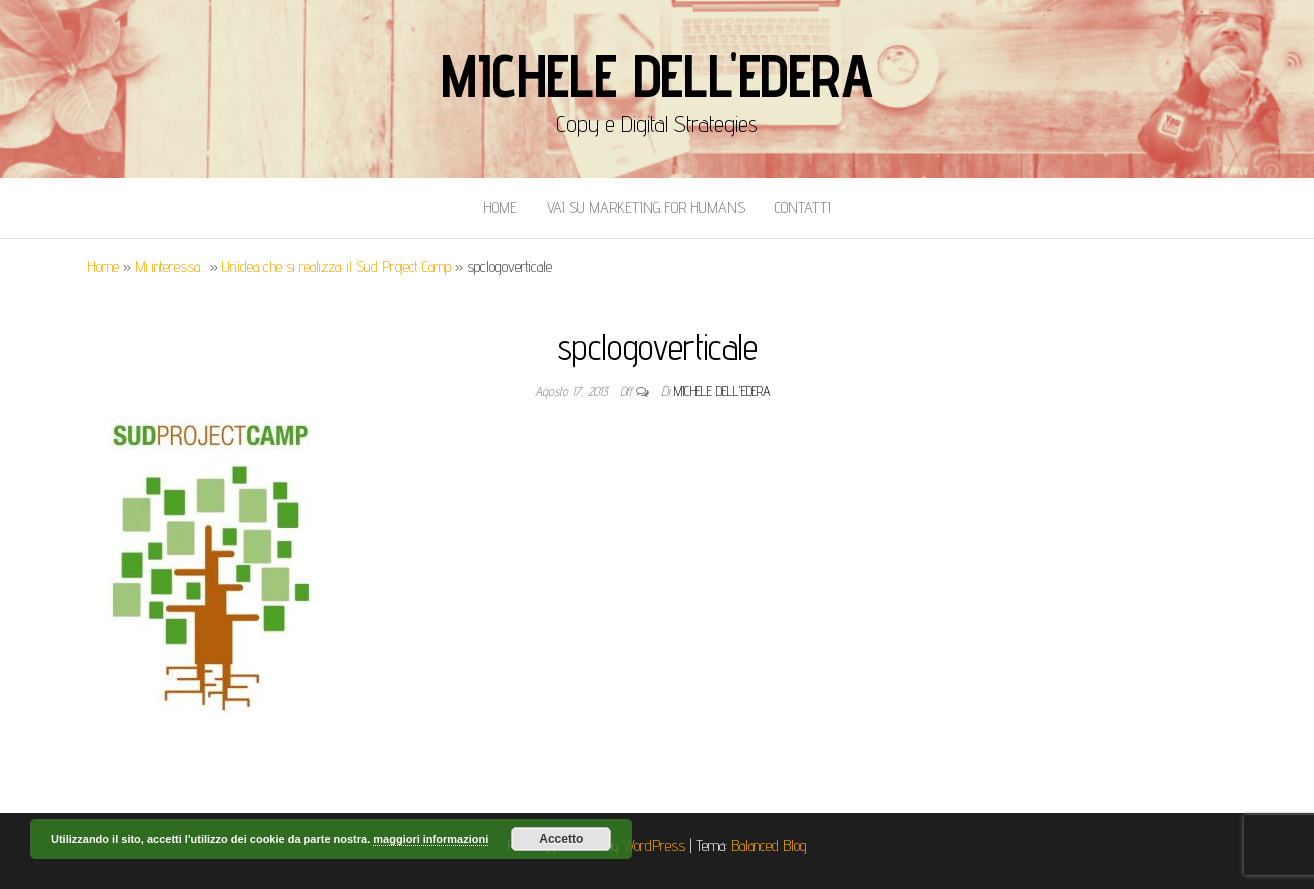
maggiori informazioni (430, 839)
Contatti (803, 207)
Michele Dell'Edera (656, 75)
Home (500, 207)
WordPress (654, 845)
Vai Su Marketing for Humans (646, 207)
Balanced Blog (769, 845)
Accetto (561, 839)
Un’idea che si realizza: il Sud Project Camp (336, 266)
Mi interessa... (170, 266)
